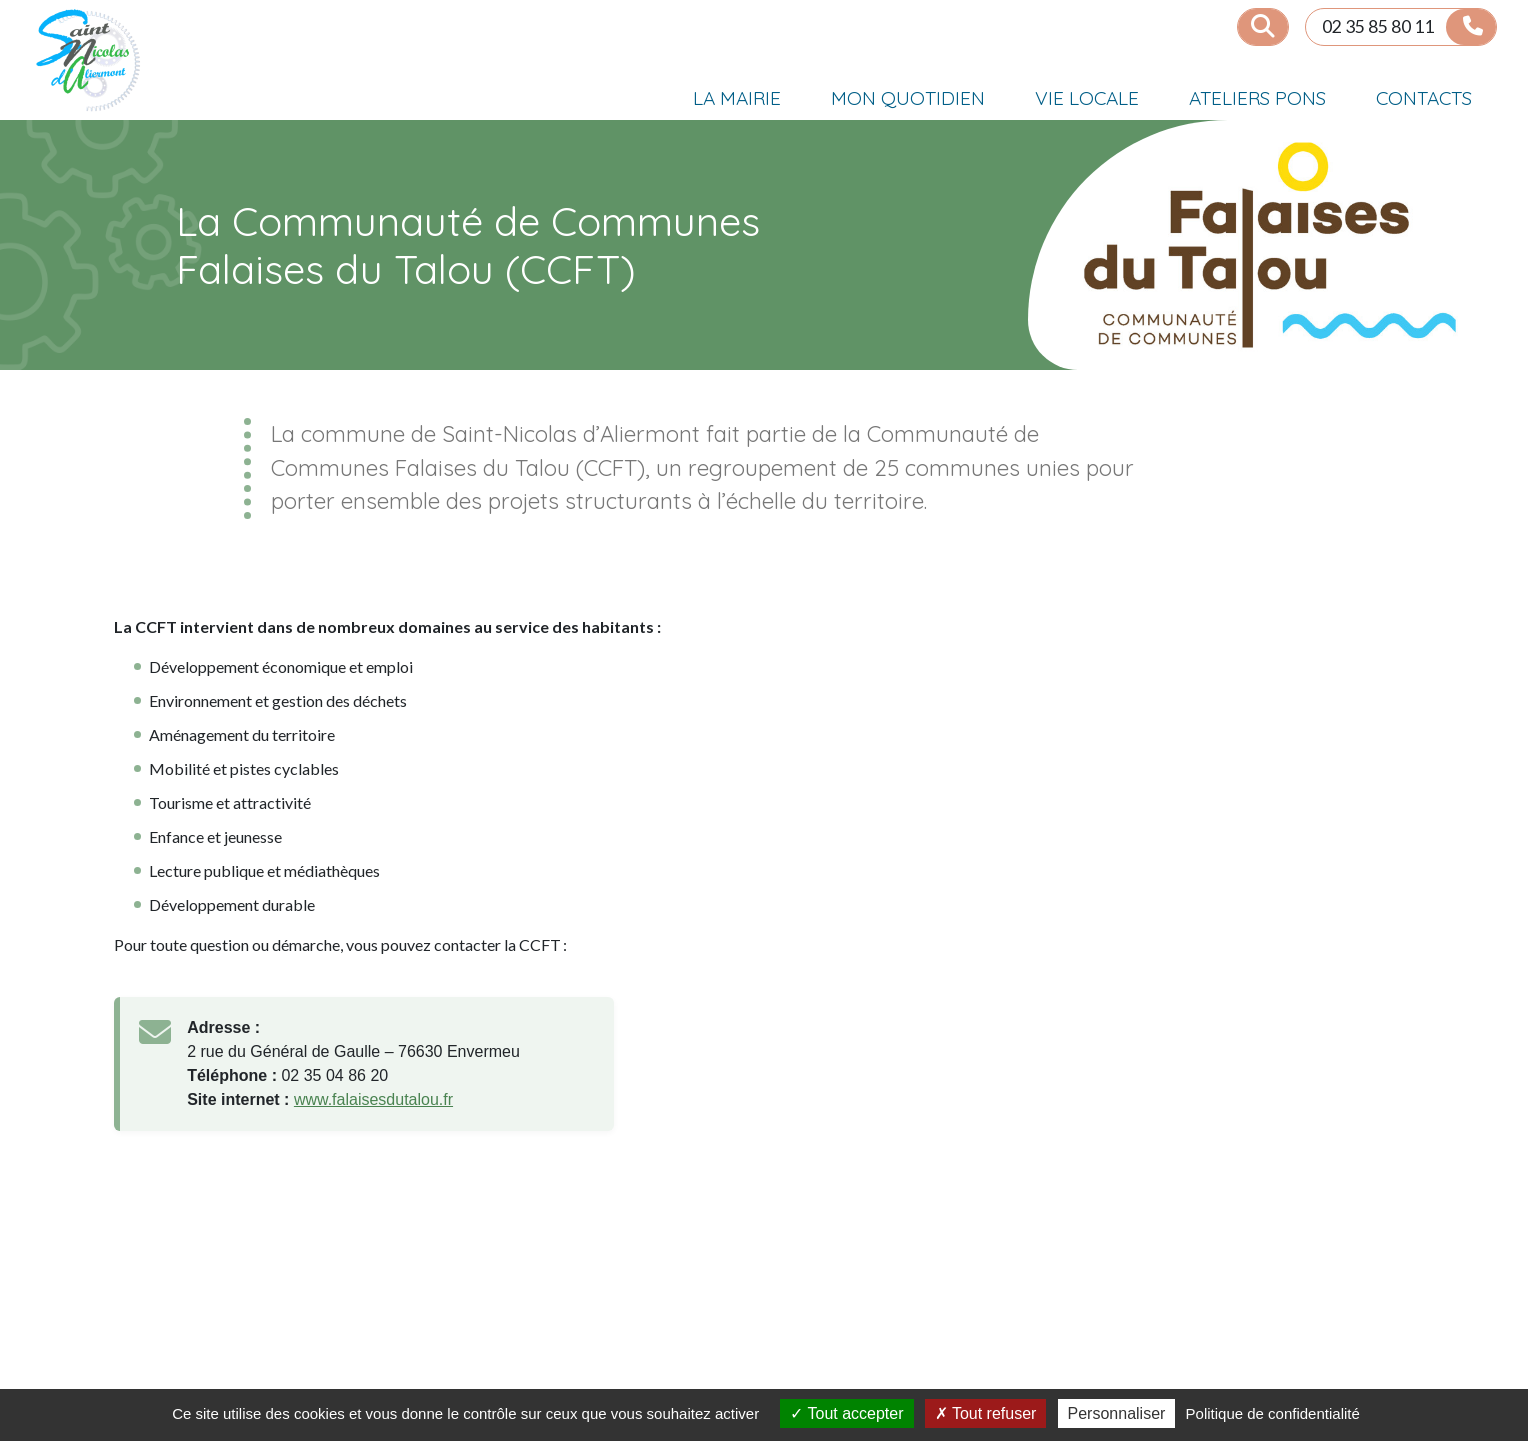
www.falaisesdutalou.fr (373, 1099)
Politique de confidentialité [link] (1273, 1413)
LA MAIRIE (737, 98)
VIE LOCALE (1087, 98)
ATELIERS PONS (1257, 98)
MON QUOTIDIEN (908, 98)
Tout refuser (986, 1413)
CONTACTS (1424, 98)
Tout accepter (846, 1413)
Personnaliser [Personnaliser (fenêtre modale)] (1117, 1413)
